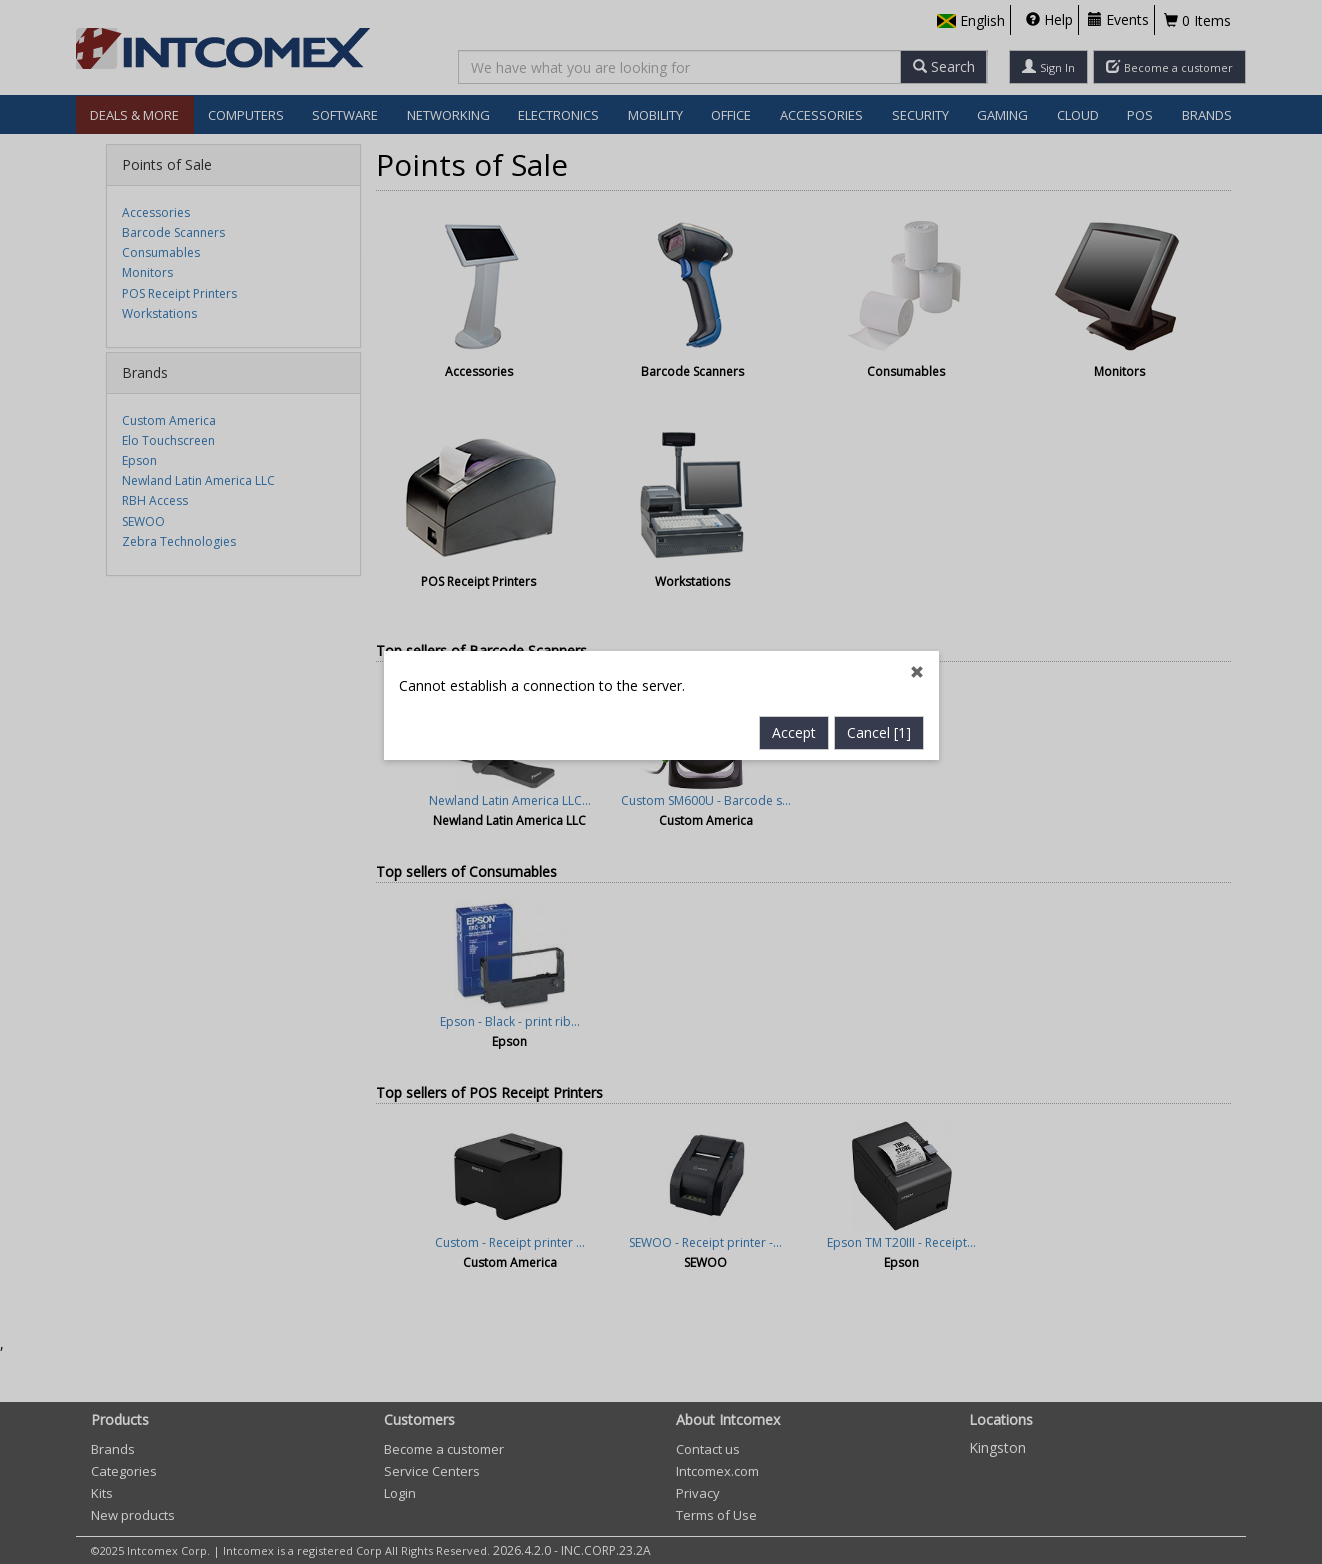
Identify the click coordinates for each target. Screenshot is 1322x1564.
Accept (794, 577)
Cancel (879, 577)
